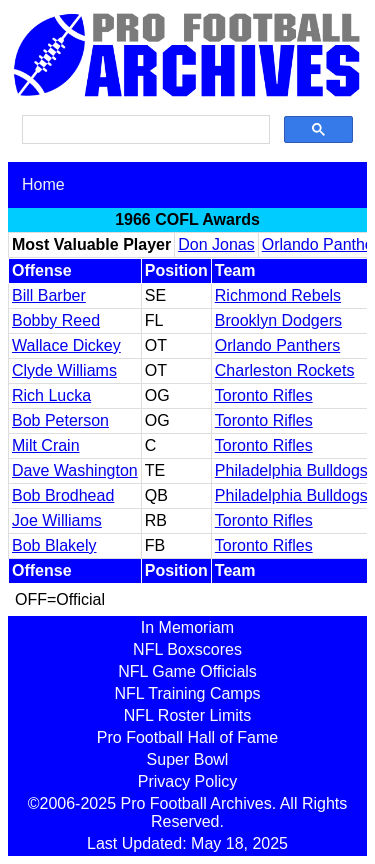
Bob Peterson (60, 420)
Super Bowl (188, 759)
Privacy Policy (188, 781)
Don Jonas (216, 244)
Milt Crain (46, 445)
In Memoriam (187, 627)
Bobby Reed (56, 320)
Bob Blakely (54, 545)
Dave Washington (75, 470)
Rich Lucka (51, 395)
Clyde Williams (64, 370)
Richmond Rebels (278, 295)
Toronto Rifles (264, 395)
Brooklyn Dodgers (278, 320)
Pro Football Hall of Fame (187, 737)
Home (43, 184)
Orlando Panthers (277, 345)
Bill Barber (49, 295)
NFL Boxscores (187, 649)
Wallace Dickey (66, 345)
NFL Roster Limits (187, 715)
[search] (144, 130)
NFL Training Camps (187, 693)
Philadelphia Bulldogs (291, 470)
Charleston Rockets (285, 370)
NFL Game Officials (187, 671)
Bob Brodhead (63, 495)
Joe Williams (57, 520)
